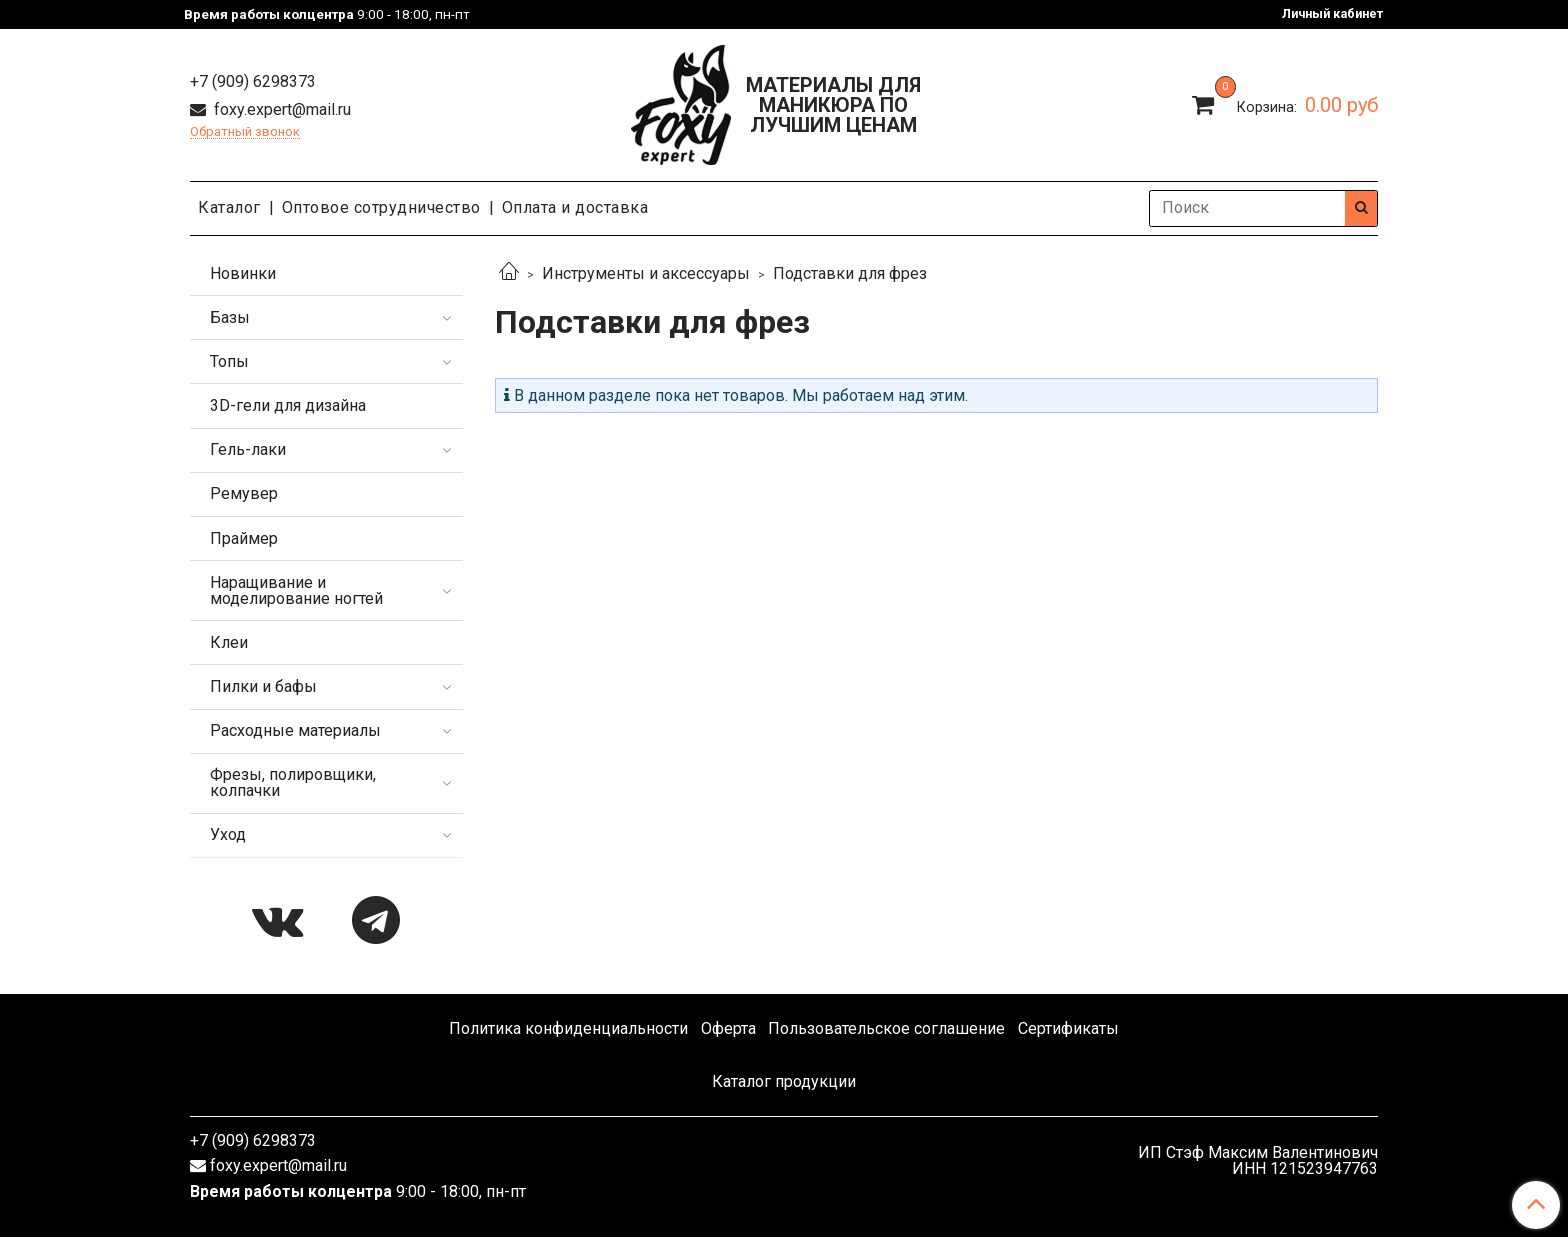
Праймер (244, 538)
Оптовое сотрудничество (381, 207)
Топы (229, 361)
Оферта (728, 1028)
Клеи (229, 642)
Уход (228, 834)
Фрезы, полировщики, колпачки (293, 782)
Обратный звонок (245, 132)
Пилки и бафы (263, 686)
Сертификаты (1068, 1028)
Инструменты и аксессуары (646, 273)
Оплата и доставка (575, 207)
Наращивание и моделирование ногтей (296, 590)
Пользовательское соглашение (886, 1028)
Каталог (229, 207)
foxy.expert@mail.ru (280, 109)
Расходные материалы (295, 730)
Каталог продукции (784, 1081)
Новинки (243, 273)
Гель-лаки (248, 449)
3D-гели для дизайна (288, 405)
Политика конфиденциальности (568, 1028)
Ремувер (244, 493)
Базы (230, 317)
